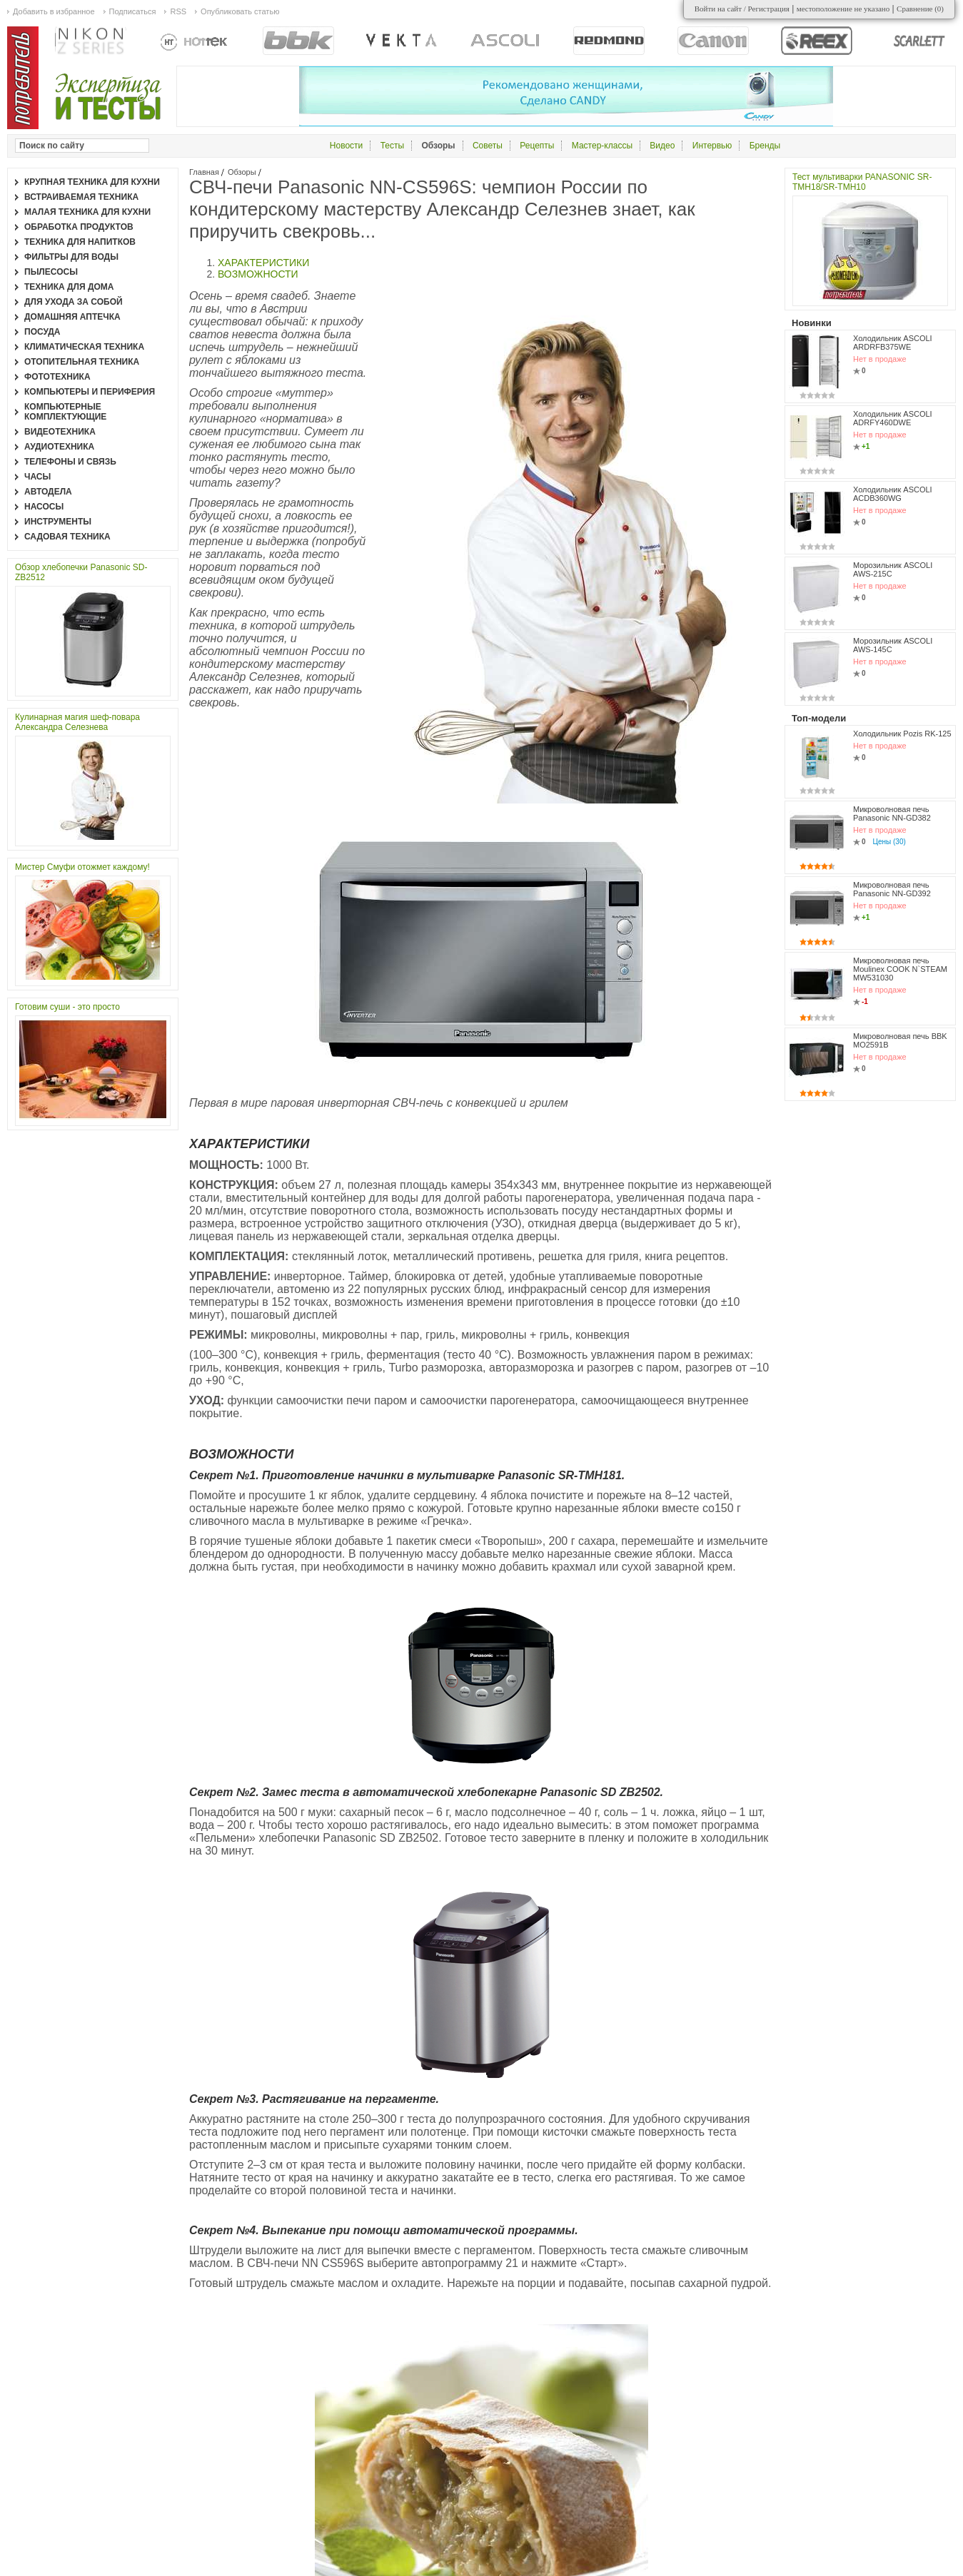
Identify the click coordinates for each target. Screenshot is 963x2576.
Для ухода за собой (73, 302)
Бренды (765, 146)
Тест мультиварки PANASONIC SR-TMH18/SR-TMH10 (862, 182)
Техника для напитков (80, 242)
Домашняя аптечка (72, 317)
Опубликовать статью (240, 11)
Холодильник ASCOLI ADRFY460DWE (892, 418)
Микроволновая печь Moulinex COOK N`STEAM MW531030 (900, 969)
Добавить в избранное (54, 11)
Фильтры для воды (71, 257)
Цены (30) (889, 842)
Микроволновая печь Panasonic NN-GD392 (892, 889)
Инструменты (57, 522)
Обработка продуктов (78, 227)
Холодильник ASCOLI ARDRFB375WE (892, 342)
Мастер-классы (602, 146)
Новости (346, 146)
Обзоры (242, 172)
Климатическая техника (84, 347)
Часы (37, 477)
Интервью (712, 146)
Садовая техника (67, 537)
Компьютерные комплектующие (65, 412)
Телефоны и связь (70, 462)
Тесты (392, 146)
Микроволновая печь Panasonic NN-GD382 (892, 813)
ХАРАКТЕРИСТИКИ (263, 262)
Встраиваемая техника (81, 197)
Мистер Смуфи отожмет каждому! (82, 867)
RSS (178, 11)
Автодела (48, 492)
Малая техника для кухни (87, 212)
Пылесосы (51, 272)
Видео (662, 146)
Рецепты (537, 146)
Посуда (42, 332)
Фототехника (57, 377)
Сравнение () (920, 8)
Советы (488, 146)
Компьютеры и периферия (89, 392)
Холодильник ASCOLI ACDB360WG (892, 493)
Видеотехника (60, 432)
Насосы (44, 507)
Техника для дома (69, 287)
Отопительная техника (81, 362)
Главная (204, 172)
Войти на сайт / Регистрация (742, 8)
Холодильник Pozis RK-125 (902, 733)
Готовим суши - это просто (67, 1007)
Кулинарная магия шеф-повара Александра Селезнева (77, 722)
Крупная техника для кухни (92, 182)
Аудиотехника (59, 447)
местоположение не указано (843, 8)
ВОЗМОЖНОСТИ (258, 274)
